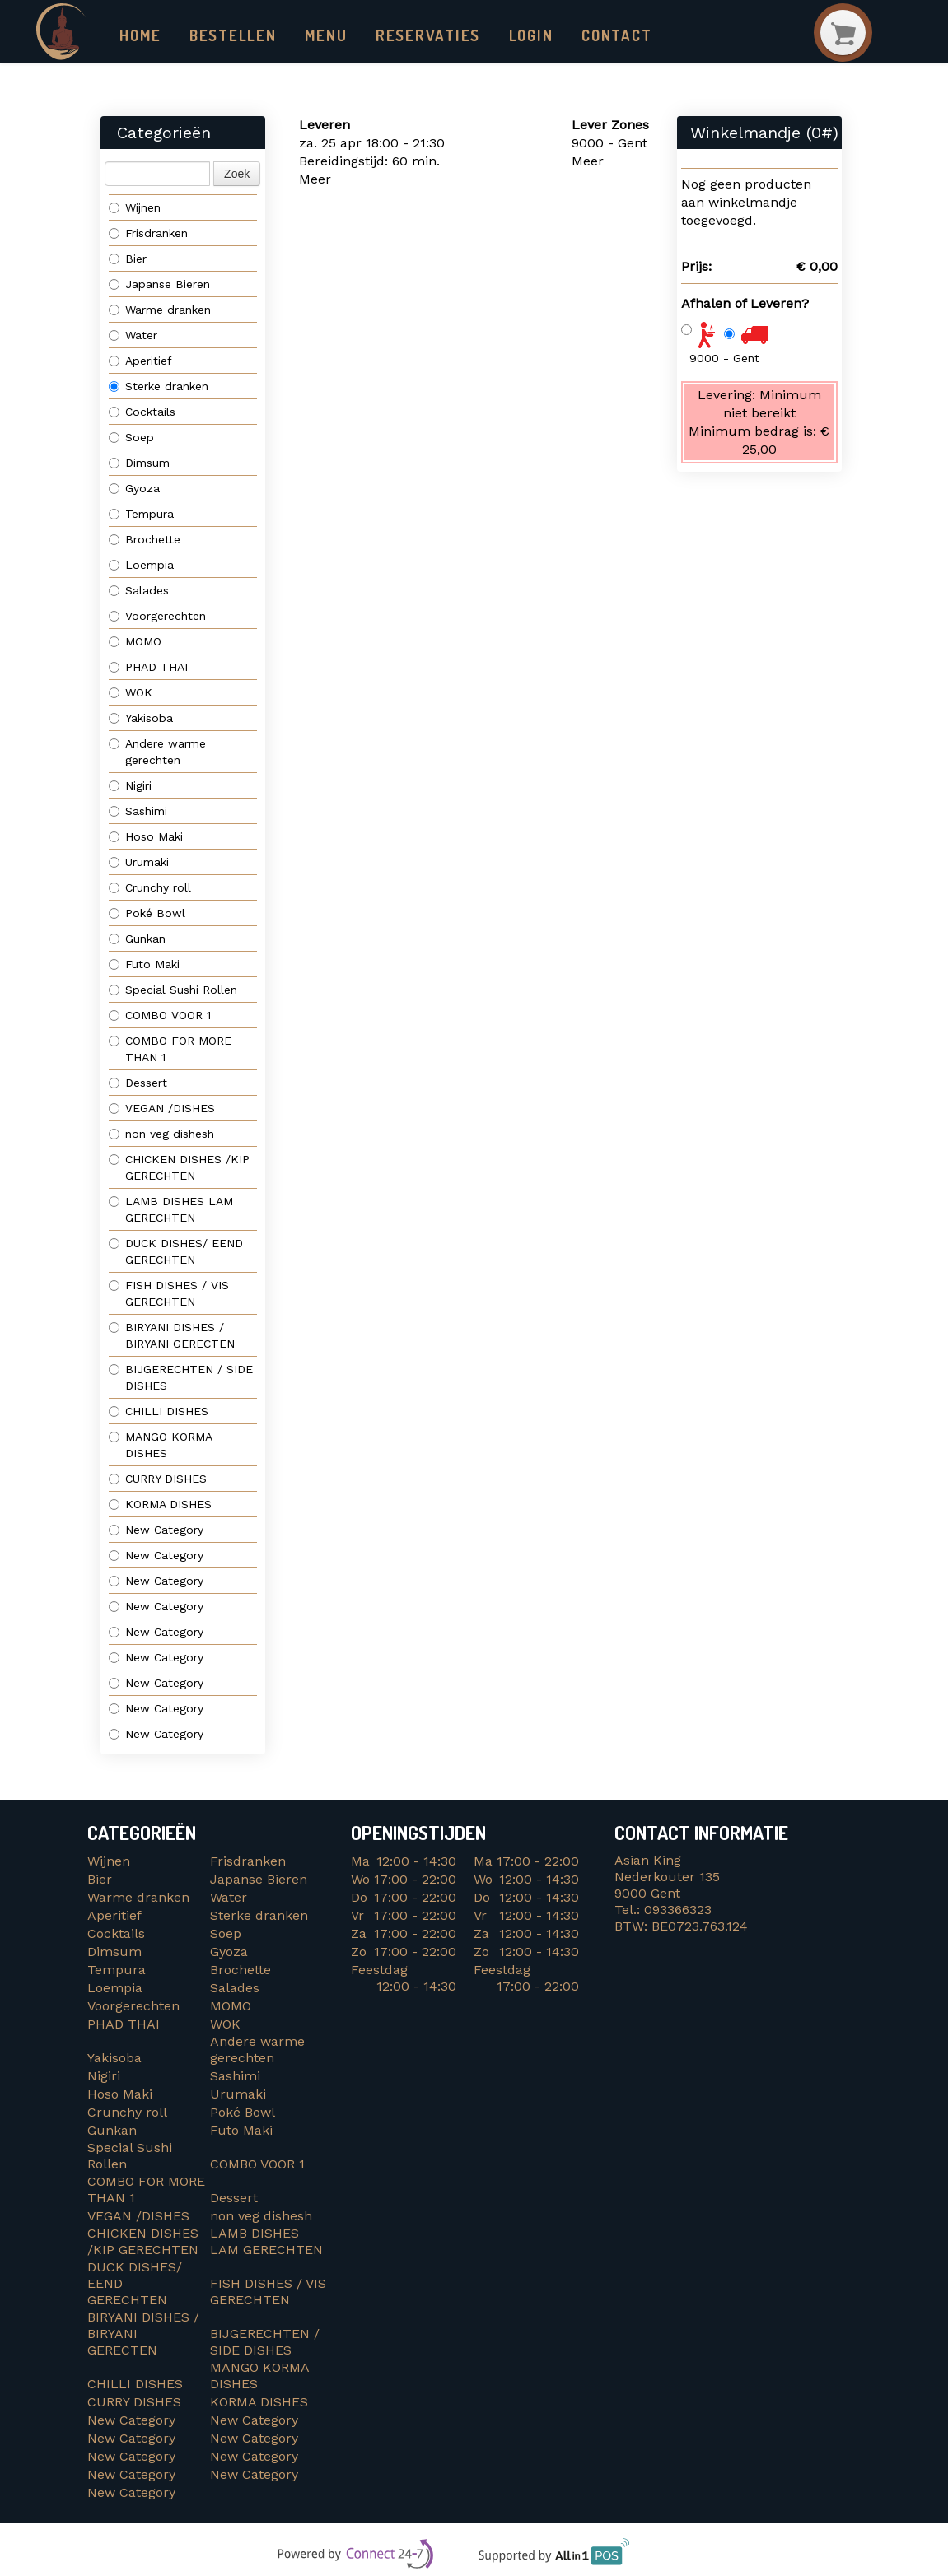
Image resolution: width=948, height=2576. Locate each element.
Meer (315, 180)
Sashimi (138, 811)
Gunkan (137, 939)
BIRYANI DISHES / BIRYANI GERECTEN (174, 1336)
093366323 (678, 1910)
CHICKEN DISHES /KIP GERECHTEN (179, 1168)
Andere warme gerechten (157, 752)
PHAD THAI (148, 667)
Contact (593, 35)
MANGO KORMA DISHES (160, 1445)
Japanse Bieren (159, 284)
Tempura (141, 514)
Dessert (138, 1083)
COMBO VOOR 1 (162, 1015)
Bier (128, 259)
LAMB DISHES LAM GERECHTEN (171, 1210)
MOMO (135, 642)
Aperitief (140, 361)
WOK (130, 693)
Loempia (141, 565)
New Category (156, 1530)
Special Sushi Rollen (173, 990)
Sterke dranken (158, 387)
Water (133, 335)
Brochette (144, 540)
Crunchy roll (150, 888)
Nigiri (130, 786)
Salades (139, 591)
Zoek (237, 174)
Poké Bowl (147, 913)
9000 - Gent (724, 358)
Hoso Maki (146, 837)
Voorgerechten (157, 616)
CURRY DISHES (164, 1479)
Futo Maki (144, 964)
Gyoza (134, 489)
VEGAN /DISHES (166, 1109)
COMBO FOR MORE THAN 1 (170, 1049)
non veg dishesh (161, 1134)
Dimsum (139, 463)
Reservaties (412, 35)
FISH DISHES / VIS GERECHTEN (169, 1294)
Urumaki (139, 862)
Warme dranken (160, 310)
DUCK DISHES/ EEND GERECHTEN (178, 1252)
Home (139, 35)
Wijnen (135, 208)
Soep (131, 438)
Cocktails (142, 412)
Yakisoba (141, 718)
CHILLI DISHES (163, 1411)
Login (510, 35)
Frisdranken (148, 233)
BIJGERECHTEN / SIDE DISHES (181, 1378)
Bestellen (227, 35)
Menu (317, 35)
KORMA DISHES (164, 1505)
